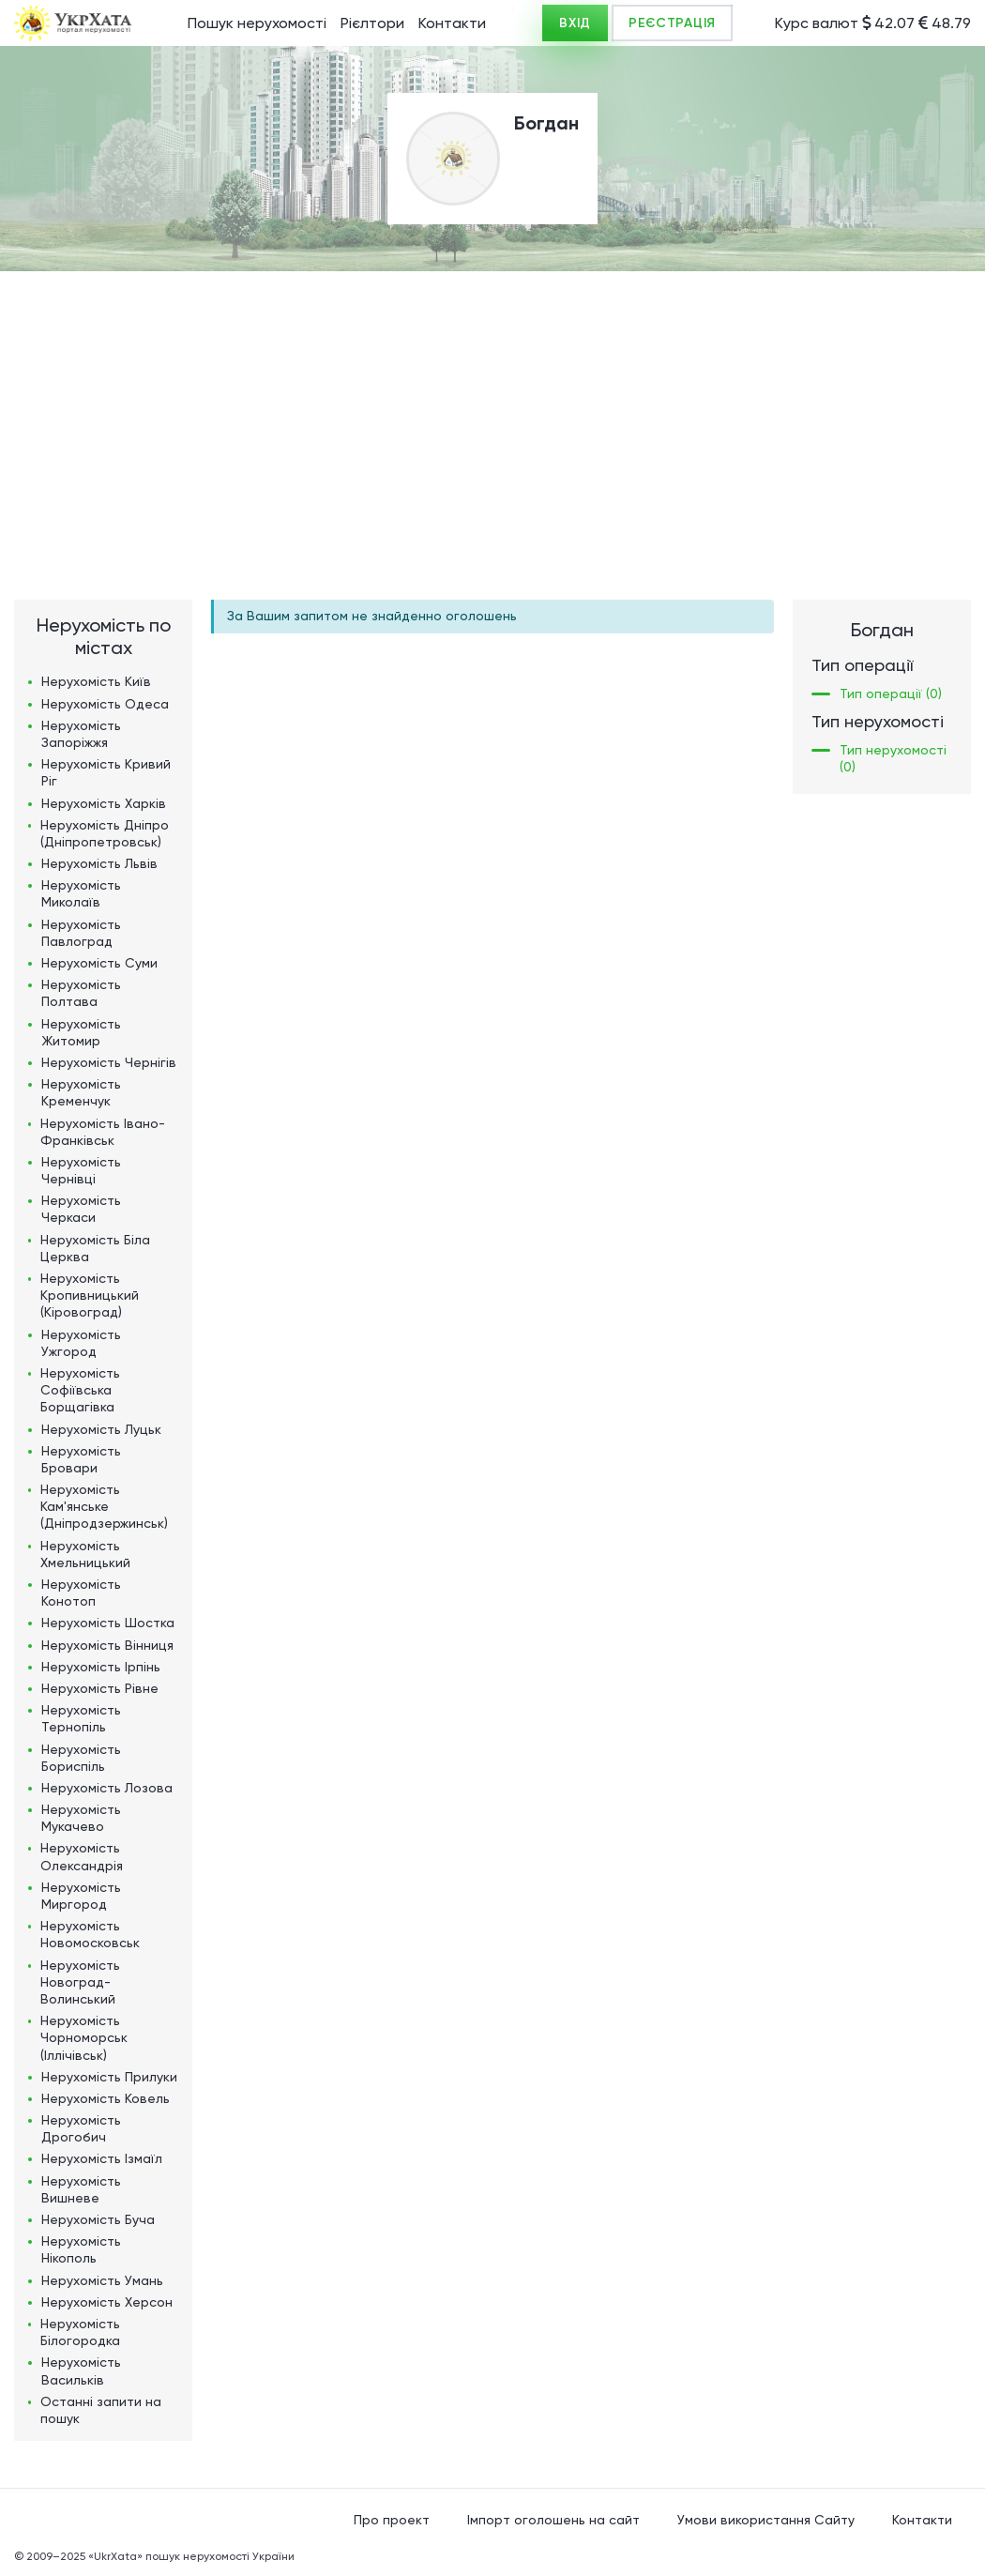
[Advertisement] (492, 412)
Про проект (392, 2519)
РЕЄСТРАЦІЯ (672, 23)
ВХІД (575, 23)
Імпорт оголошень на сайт (553, 2519)
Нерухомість (96, 681)
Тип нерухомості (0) (893, 758)
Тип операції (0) (891, 693)
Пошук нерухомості (257, 23)
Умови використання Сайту (766, 2519)
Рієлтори (372, 23)
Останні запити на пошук (100, 2410)
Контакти (452, 23)
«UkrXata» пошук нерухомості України (191, 2556)
